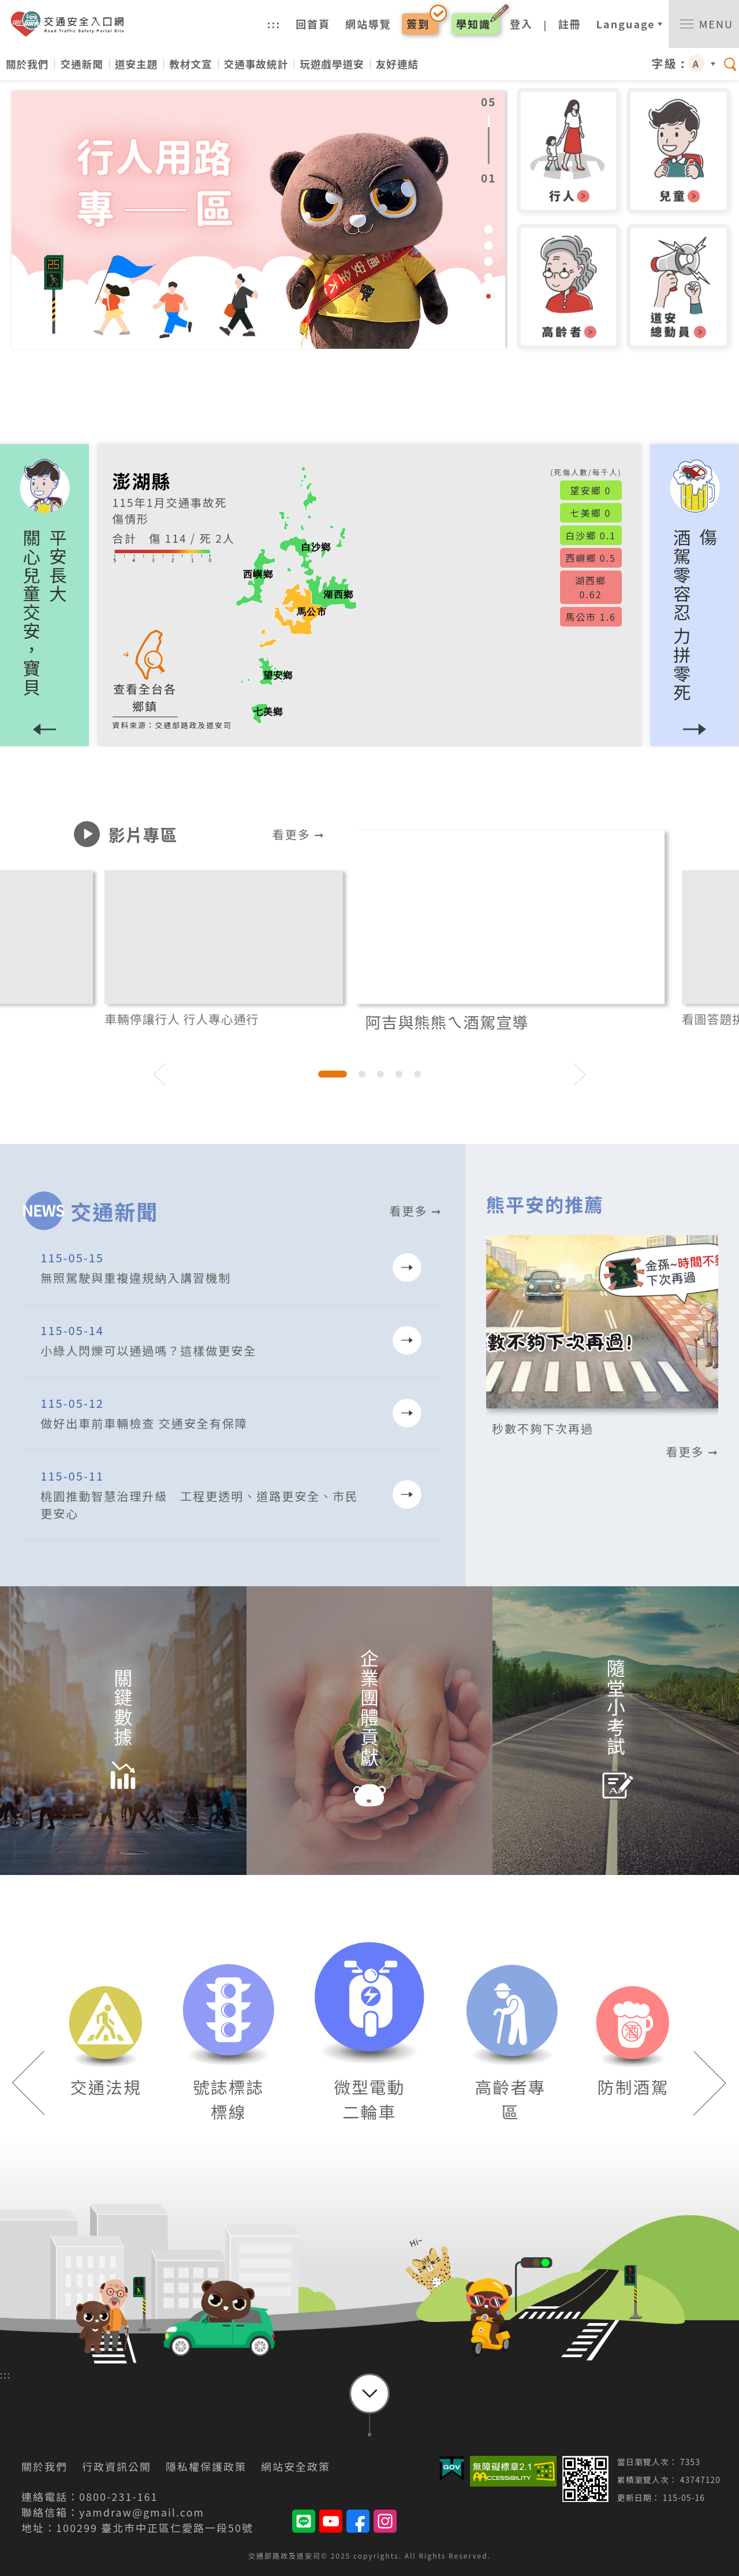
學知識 (473, 23)
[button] (694, 595)
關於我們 (27, 64)
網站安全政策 (295, 2466)
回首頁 (313, 23)
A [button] (696, 63)
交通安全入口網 (71, 24)
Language (625, 23)
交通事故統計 (256, 64)
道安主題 (136, 64)
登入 (521, 23)
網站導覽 (368, 23)
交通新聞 (81, 64)
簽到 (418, 23)
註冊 (569, 23)
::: (274, 23)
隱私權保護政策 (206, 2466)
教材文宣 (190, 64)
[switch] (704, 24)
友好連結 (397, 64)
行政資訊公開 (116, 2466)
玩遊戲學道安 (332, 64)
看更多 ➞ (299, 834)
